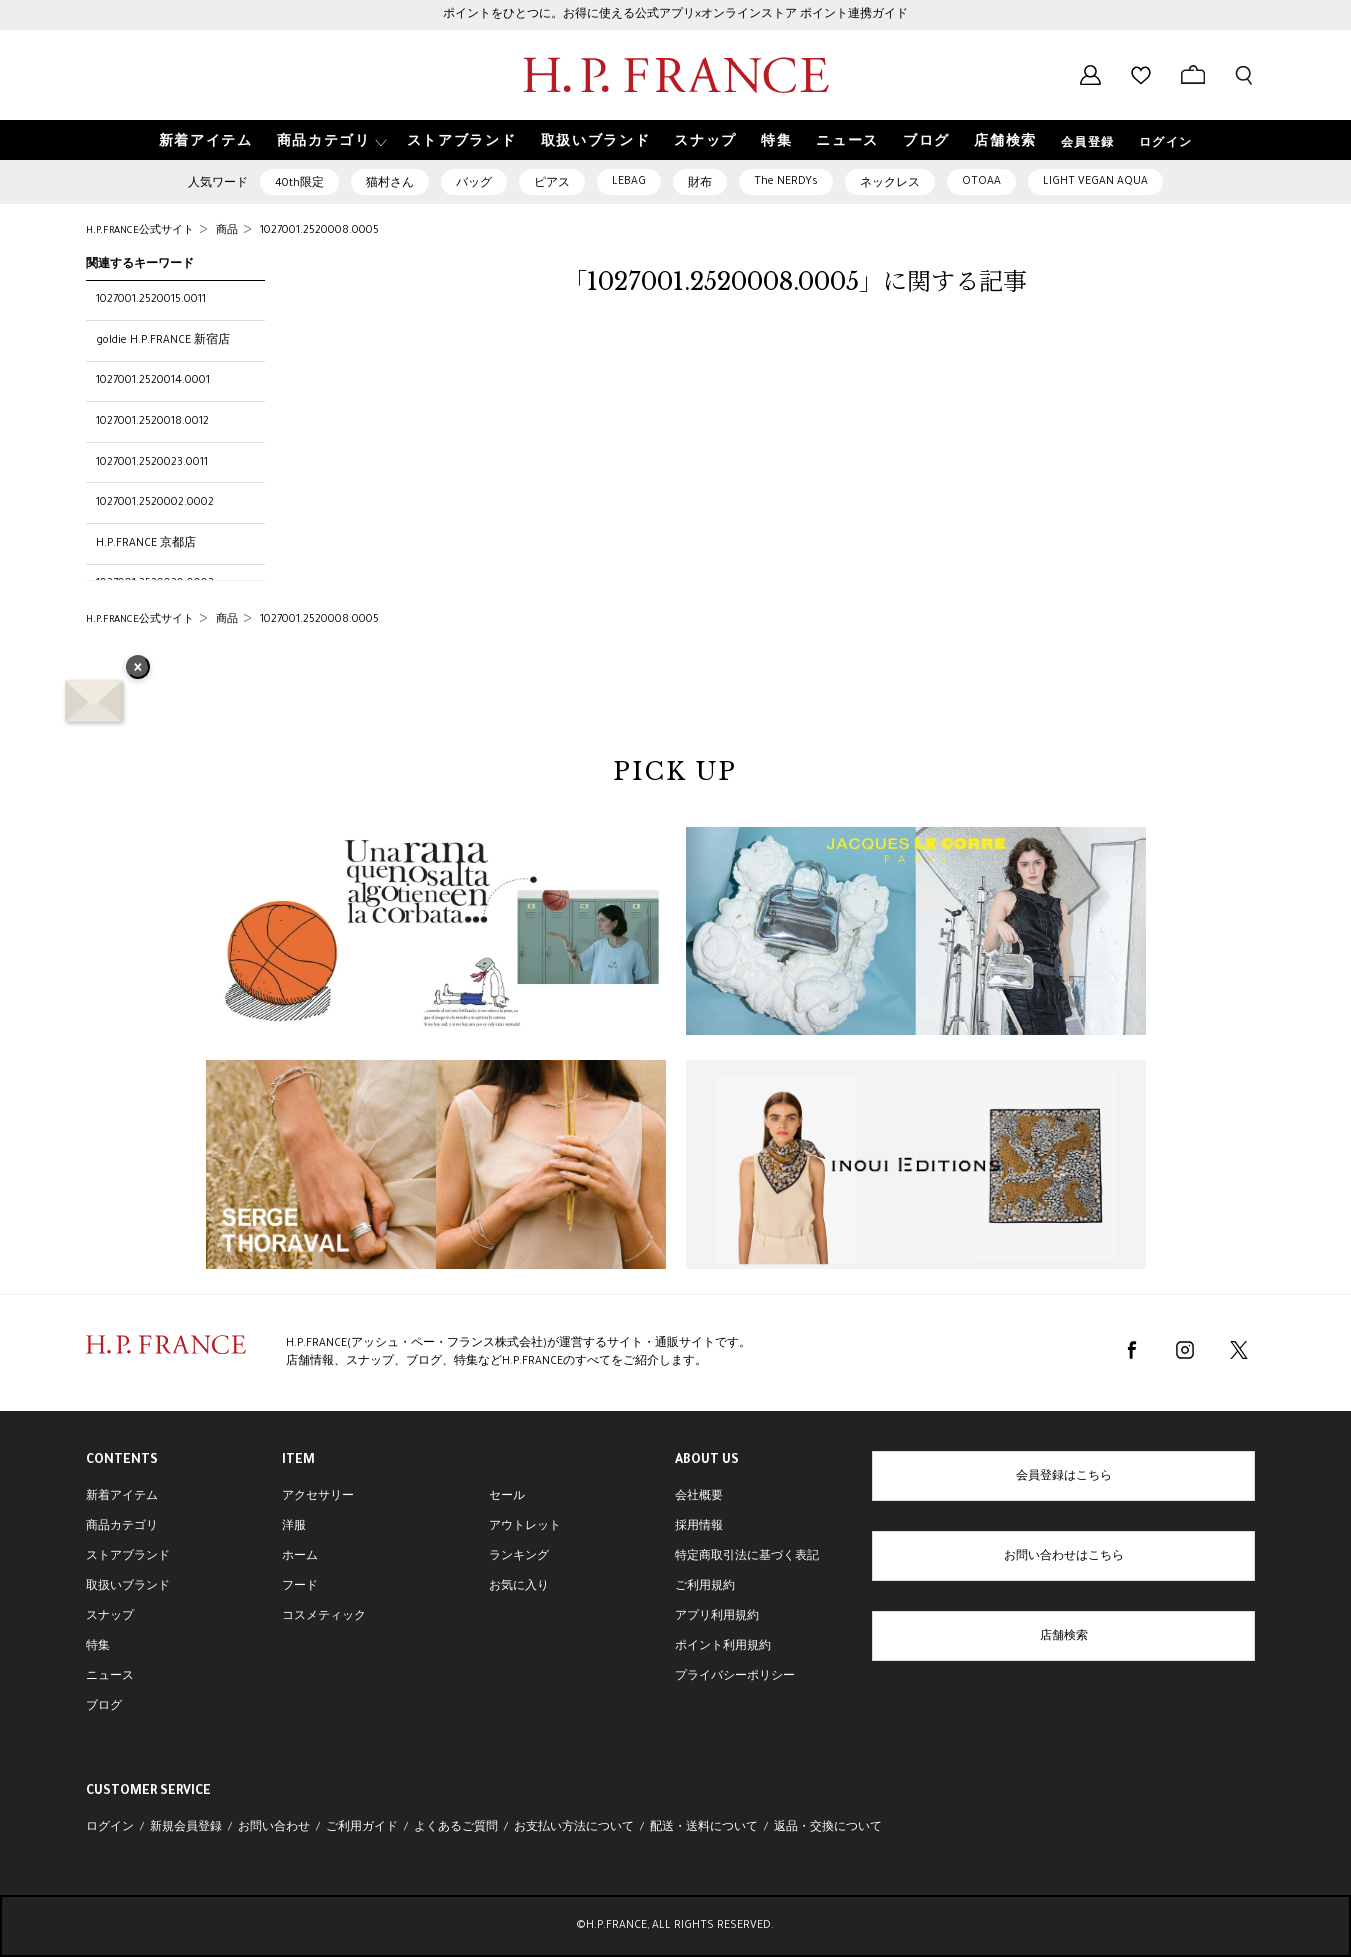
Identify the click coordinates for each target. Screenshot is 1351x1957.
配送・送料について (704, 1828)
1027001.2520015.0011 (151, 300)
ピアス (552, 184)
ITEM (298, 1461)
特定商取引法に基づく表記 (747, 1557)
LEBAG (629, 182)
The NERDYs (786, 182)
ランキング (519, 1557)
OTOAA (981, 182)
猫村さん (390, 184)
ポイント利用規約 (723, 1647)
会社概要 (699, 1497)
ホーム (300, 1557)
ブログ (104, 1707)
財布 (700, 184)
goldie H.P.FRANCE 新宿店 (163, 341)
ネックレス (890, 184)
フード (300, 1587)
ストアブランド (128, 1557)
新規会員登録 (186, 1828)
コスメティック (324, 1617)
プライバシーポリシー (735, 1677)
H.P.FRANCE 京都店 (146, 544)
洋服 (294, 1527)
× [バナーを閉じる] (138, 669)
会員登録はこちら (1064, 1477)
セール (507, 1497)
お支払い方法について (574, 1828)
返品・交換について (828, 1828)
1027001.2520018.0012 (152, 422)
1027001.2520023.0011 (152, 463)
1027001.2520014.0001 (153, 381)
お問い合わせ (274, 1828)
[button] (330, 140)
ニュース (110, 1677)
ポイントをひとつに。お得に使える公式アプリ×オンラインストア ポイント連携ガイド (675, 15)
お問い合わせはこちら (1064, 1557)
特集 (98, 1647)
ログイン (1166, 144)
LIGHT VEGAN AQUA (1095, 182)
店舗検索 (1064, 1637)
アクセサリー (318, 1497)
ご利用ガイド (362, 1828)
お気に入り (519, 1587)
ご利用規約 (705, 1587)
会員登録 (1088, 144)
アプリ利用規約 (717, 1617)
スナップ (110, 1617)
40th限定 (299, 184)
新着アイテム (122, 1497)
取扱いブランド (128, 1587)
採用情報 (699, 1527)
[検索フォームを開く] (1244, 75)
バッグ (474, 184)
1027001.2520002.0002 (155, 503)
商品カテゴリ (122, 1527)
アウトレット (525, 1527)
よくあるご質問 (456, 1828)
